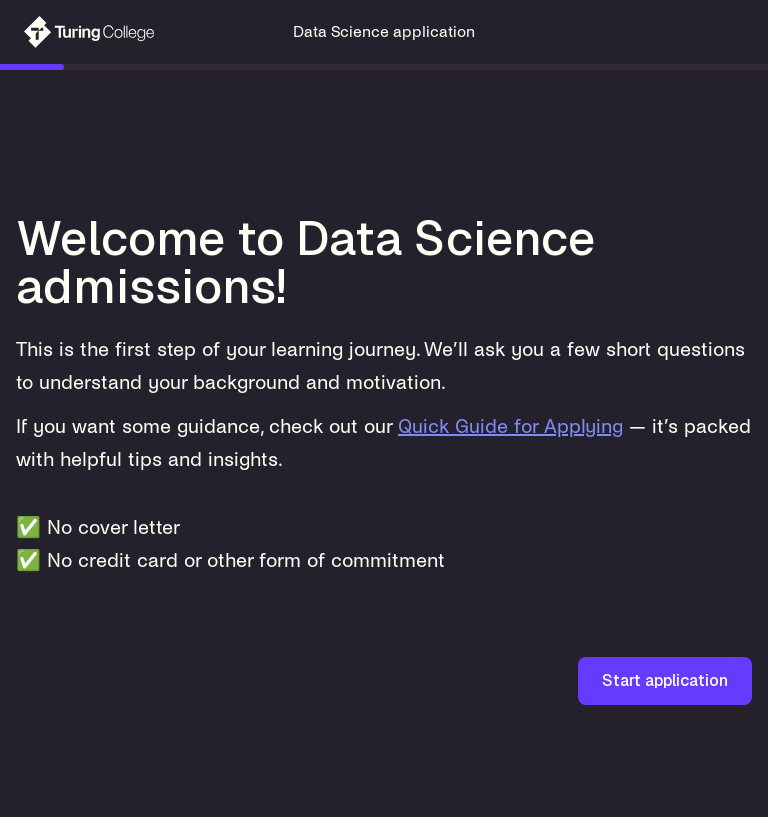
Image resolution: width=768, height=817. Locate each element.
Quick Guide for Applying (510, 426)
